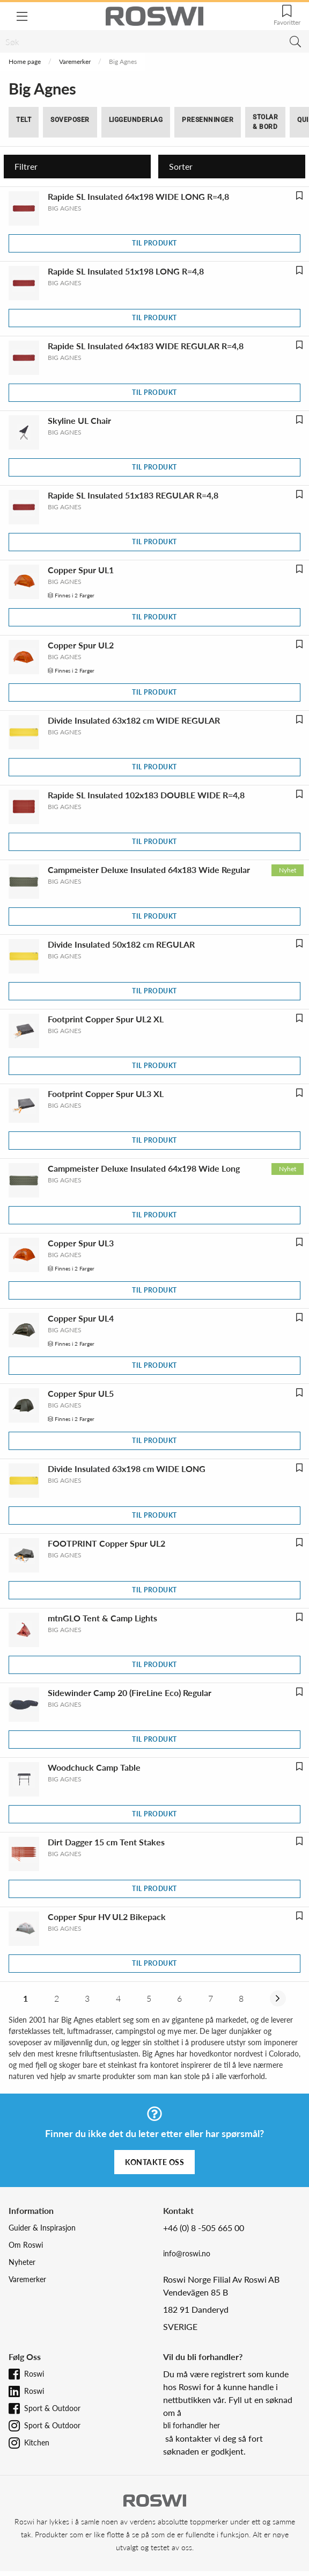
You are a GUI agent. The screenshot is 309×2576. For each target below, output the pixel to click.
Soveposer (70, 120)
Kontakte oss (154, 2162)
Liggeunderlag (136, 120)
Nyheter (22, 2262)
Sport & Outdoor (52, 2408)
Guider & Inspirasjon (42, 2227)
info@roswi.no (186, 2253)
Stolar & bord (265, 122)
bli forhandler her (191, 2425)
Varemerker (75, 61)
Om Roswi (26, 2244)
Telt (23, 120)
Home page (25, 61)
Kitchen (36, 2442)
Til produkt (154, 243)
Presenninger (207, 120)
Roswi (34, 2373)
